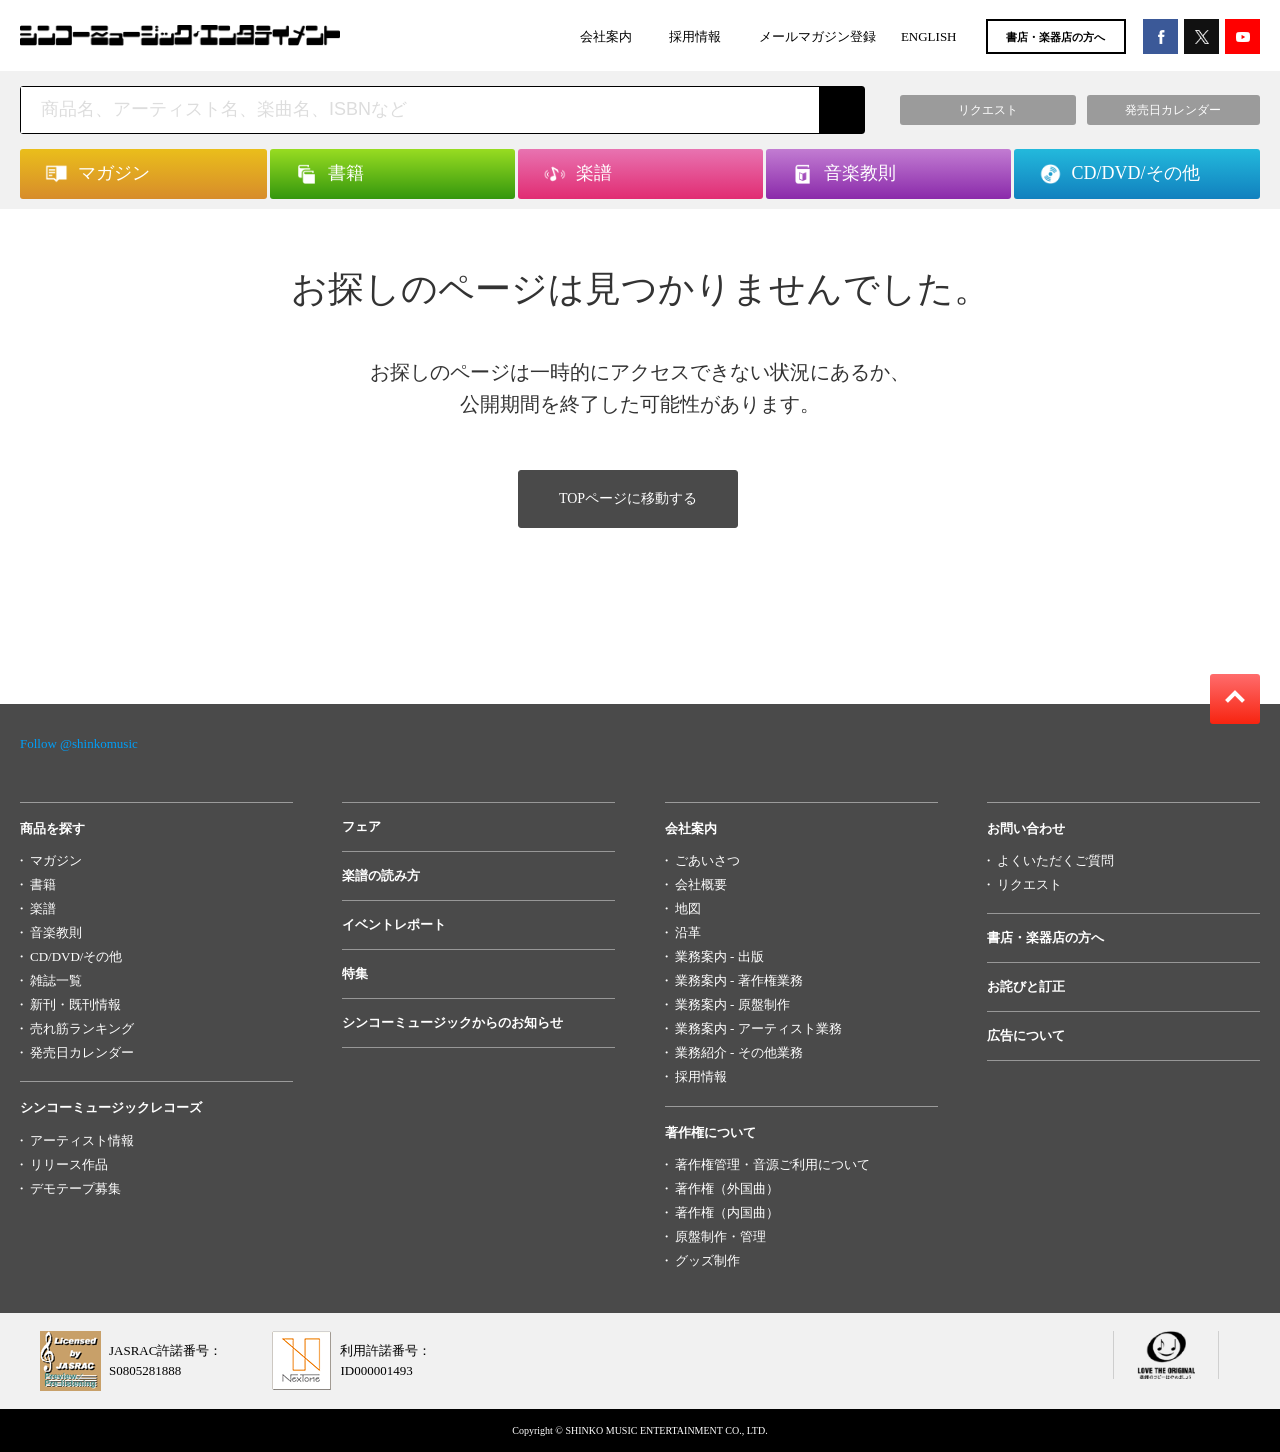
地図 (688, 908)
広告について (1026, 1035)
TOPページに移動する (628, 498)
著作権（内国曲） (727, 1212)
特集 (355, 973)
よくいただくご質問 (1055, 860)
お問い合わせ (1026, 828)
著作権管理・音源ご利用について (772, 1164)
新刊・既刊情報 (75, 1004)
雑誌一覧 (56, 980)
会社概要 (701, 884)
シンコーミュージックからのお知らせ (452, 1022)
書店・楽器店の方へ (1055, 37)
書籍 (43, 884)
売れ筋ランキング (82, 1028)
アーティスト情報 (82, 1140)
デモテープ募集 (75, 1188)
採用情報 (695, 36)
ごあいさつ (707, 860)
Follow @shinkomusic (79, 743)
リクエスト (1029, 884)
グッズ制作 (707, 1260)
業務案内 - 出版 (719, 956)
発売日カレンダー (82, 1052)
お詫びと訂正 (1026, 986)
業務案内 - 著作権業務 (739, 980)
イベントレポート (394, 924)
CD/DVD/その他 (76, 956)
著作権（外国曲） (727, 1188)
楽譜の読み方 (381, 875)
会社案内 (606, 36)
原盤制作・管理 (720, 1236)
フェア (361, 826)
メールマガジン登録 (817, 36)
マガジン (56, 860)
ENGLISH (929, 36)
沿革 (688, 932)
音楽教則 (56, 932)
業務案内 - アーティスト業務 (758, 1028)
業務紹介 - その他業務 (739, 1052)
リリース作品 (69, 1164)
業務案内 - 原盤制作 (732, 1004)
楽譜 (43, 908)
